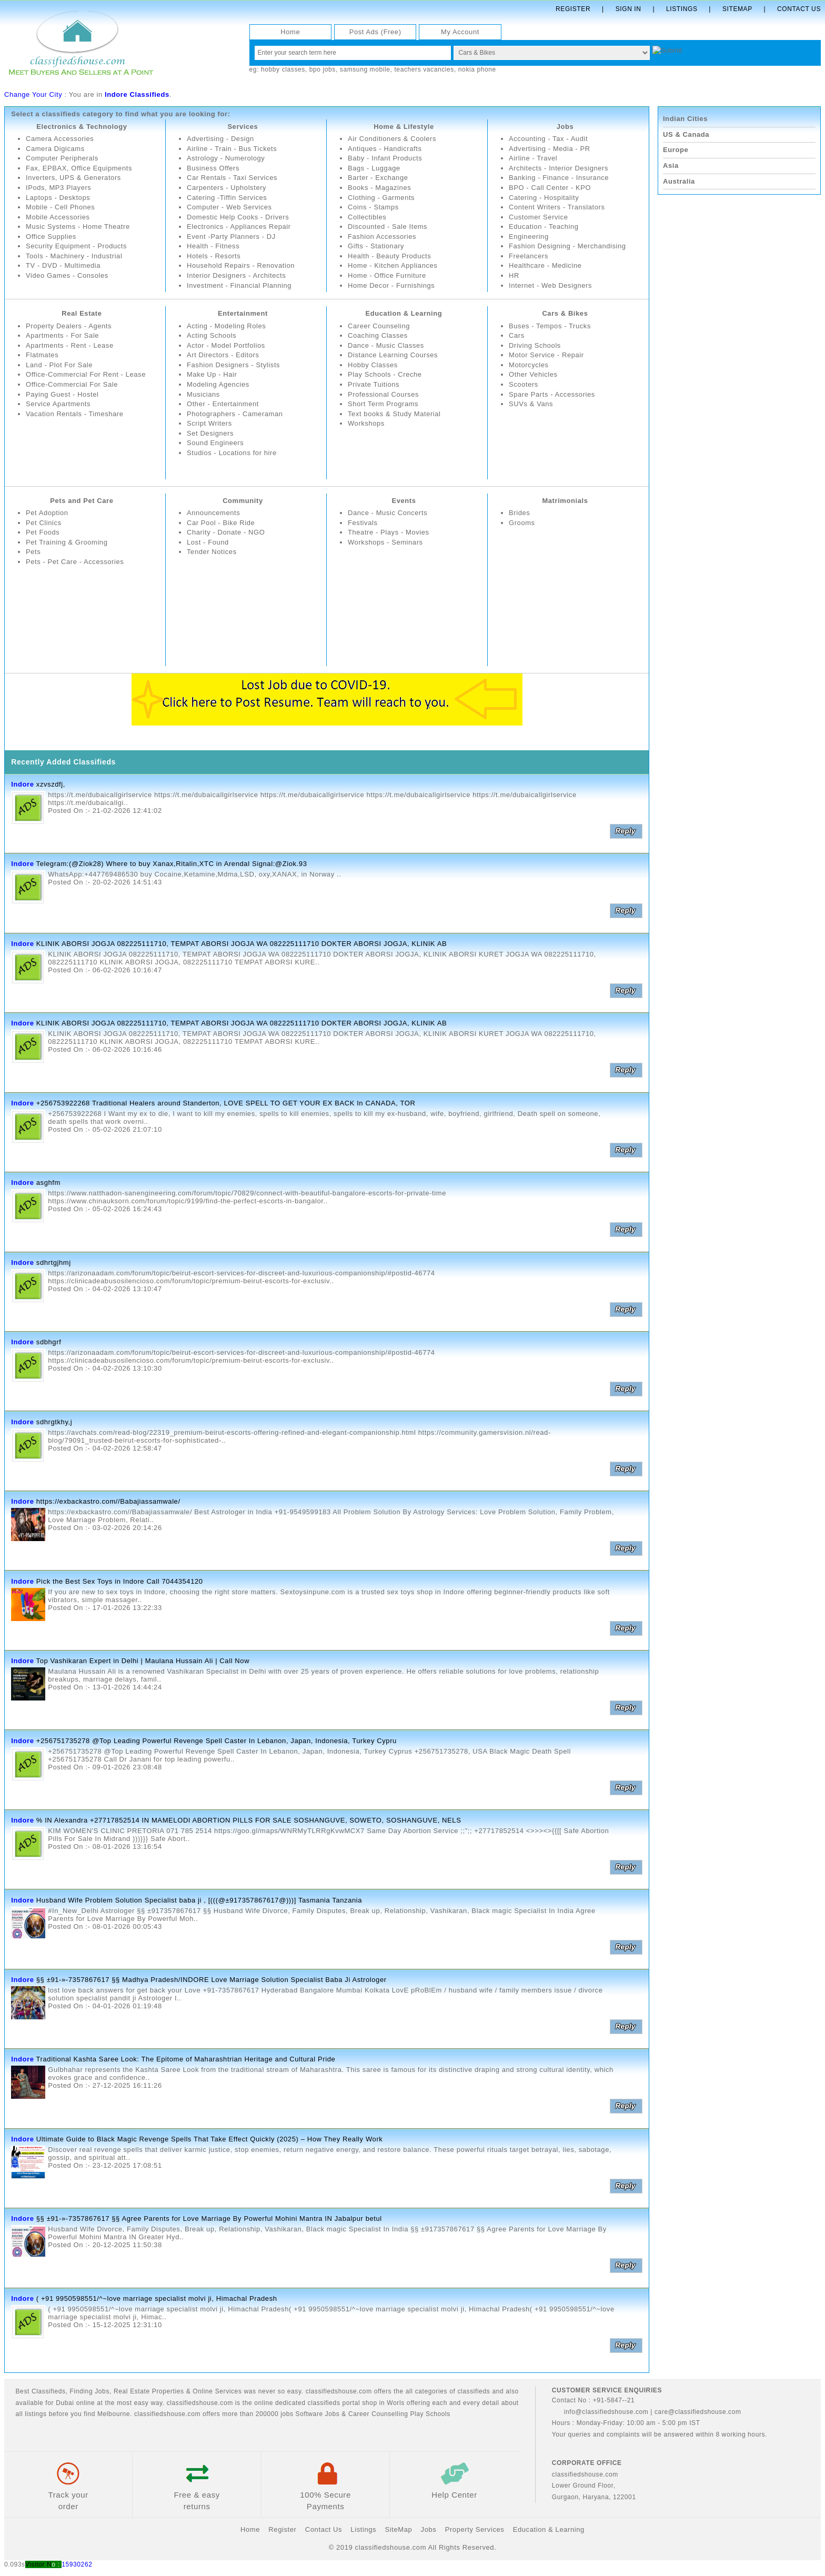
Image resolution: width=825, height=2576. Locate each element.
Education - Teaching (544, 226)
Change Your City (33, 94)
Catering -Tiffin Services (227, 198)
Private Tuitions (373, 384)
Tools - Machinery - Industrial (74, 256)
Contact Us (799, 9)
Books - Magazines (379, 188)
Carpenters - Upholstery (227, 188)
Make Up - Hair (212, 375)
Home (290, 32)
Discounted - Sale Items (388, 226)
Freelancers (528, 256)
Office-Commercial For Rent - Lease (86, 375)
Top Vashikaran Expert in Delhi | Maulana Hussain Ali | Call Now (143, 1661)
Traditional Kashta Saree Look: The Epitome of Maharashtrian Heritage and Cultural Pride (186, 2060)
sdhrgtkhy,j (54, 1422)
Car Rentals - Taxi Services (232, 178)
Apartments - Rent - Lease (70, 345)
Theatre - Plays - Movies (388, 532)
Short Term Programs (383, 404)
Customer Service (538, 217)
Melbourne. (114, 2414)
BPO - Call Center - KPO (550, 188)
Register (573, 9)
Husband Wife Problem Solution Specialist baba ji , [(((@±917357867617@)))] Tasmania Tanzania (199, 1900)
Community (243, 501)
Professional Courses (383, 394)
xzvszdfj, (50, 784)
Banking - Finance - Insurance (559, 178)
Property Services (475, 2530)
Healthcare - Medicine (545, 266)
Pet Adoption (47, 513)
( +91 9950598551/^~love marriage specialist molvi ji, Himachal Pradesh (156, 2298)
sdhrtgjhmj (53, 1262)
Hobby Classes (373, 365)
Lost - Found (208, 542)
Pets (33, 552)
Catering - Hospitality (544, 198)
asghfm (48, 1182)
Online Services (217, 2391)
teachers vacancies (424, 69)
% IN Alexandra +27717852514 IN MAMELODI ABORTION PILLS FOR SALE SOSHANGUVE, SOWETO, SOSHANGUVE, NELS (248, 1820)
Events (403, 501)
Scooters (523, 384)
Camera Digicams (55, 149)
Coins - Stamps (373, 207)
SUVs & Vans (531, 404)
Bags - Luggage (374, 168)
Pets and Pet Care (82, 501)
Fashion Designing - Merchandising (568, 246)
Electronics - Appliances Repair (239, 226)
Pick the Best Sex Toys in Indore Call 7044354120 (119, 1581)
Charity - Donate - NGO (226, 532)
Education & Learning (403, 313)
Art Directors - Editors (223, 355)
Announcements (213, 513)
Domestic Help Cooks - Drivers (238, 217)
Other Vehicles (533, 375)
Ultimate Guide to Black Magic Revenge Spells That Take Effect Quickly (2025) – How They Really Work (209, 2139)
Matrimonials (565, 501)
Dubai (65, 2403)
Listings (681, 9)
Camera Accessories (60, 139)
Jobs (565, 126)
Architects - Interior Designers (559, 168)
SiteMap (398, 2530)
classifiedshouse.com (167, 2414)
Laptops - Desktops (58, 198)
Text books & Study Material (394, 414)
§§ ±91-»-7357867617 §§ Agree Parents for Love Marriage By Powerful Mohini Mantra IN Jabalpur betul (209, 2219)
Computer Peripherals (62, 158)
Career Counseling (379, 326)
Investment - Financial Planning (239, 285)
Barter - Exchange (378, 178)
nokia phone (477, 69)
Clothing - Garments (381, 198)
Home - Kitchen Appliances (393, 266)
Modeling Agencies (218, 384)
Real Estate (82, 313)
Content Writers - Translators (557, 207)
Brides (519, 513)
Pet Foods (43, 532)
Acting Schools (211, 335)
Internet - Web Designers (550, 285)
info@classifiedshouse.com (600, 2412)
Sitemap (737, 9)
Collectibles (367, 217)
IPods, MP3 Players (59, 188)
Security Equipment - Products (76, 246)
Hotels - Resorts (214, 256)
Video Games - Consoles (67, 275)
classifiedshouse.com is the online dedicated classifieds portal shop (272, 2403)
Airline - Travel (533, 158)
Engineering (529, 236)
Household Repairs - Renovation (241, 266)
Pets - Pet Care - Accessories (75, 562)
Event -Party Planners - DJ (231, 236)
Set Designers (210, 433)
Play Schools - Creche (385, 375)
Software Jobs (318, 2414)
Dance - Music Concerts (388, 513)
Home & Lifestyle (404, 126)
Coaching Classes (378, 335)
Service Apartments (58, 404)
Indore (22, 784)
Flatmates (42, 355)
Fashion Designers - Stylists (233, 365)
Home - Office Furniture (387, 275)
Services (242, 126)
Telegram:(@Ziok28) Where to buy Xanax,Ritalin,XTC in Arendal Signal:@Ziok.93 (171, 864)
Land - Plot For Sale (59, 365)
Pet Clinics (44, 523)
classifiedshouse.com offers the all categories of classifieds (399, 2391)
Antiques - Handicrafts (385, 149)
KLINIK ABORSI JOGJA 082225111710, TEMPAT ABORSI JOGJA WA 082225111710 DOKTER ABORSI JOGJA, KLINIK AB (241, 944)
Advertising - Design (220, 139)
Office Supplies (51, 236)
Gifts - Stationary (376, 246)
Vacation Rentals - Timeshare (75, 414)
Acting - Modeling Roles (226, 326)
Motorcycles (529, 365)
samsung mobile (365, 69)
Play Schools (430, 2414)
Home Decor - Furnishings (391, 285)
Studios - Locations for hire (232, 453)
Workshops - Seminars (385, 542)
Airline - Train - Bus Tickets (232, 149)
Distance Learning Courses (393, 355)
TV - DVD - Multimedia (63, 266)
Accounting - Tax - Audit (548, 139)
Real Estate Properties (149, 2391)
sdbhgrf (49, 1342)
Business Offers (213, 168)
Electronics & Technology (81, 126)
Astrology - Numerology (226, 158)
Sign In (628, 9)
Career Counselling (378, 2414)
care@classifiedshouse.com (698, 2412)
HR (514, 275)
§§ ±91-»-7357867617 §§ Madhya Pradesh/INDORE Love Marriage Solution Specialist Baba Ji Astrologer (211, 1980)
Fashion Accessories (382, 236)
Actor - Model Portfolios (226, 345)
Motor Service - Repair (546, 355)
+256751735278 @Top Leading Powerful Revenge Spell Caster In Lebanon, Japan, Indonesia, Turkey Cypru (216, 1741)
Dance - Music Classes (386, 345)
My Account (460, 32)
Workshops (366, 423)
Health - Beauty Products (389, 256)
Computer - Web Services (229, 207)
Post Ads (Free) (375, 32)
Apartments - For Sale (62, 335)
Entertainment (243, 313)
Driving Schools (535, 345)
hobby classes (283, 69)
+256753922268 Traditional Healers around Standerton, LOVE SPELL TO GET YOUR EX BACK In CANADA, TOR (226, 1103)
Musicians (203, 394)
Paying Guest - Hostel (62, 394)
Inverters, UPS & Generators (74, 178)
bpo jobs (322, 69)
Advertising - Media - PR (549, 149)
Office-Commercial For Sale (72, 384)
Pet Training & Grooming (67, 542)
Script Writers (209, 423)
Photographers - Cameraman (235, 414)
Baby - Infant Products (385, 158)
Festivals (363, 523)
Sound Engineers (215, 443)
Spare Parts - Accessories (552, 394)
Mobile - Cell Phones (60, 207)
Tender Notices (212, 552)
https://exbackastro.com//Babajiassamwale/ (108, 1501)
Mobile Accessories (58, 217)
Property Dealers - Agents (69, 326)
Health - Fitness (213, 246)
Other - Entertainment (223, 404)
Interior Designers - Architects (236, 275)
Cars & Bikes (565, 313)
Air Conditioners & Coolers (392, 139)
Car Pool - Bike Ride (221, 523)
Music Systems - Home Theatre (78, 226)
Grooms (522, 523)
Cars (517, 335)
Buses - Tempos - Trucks (550, 326)
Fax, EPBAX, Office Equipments (79, 168)
